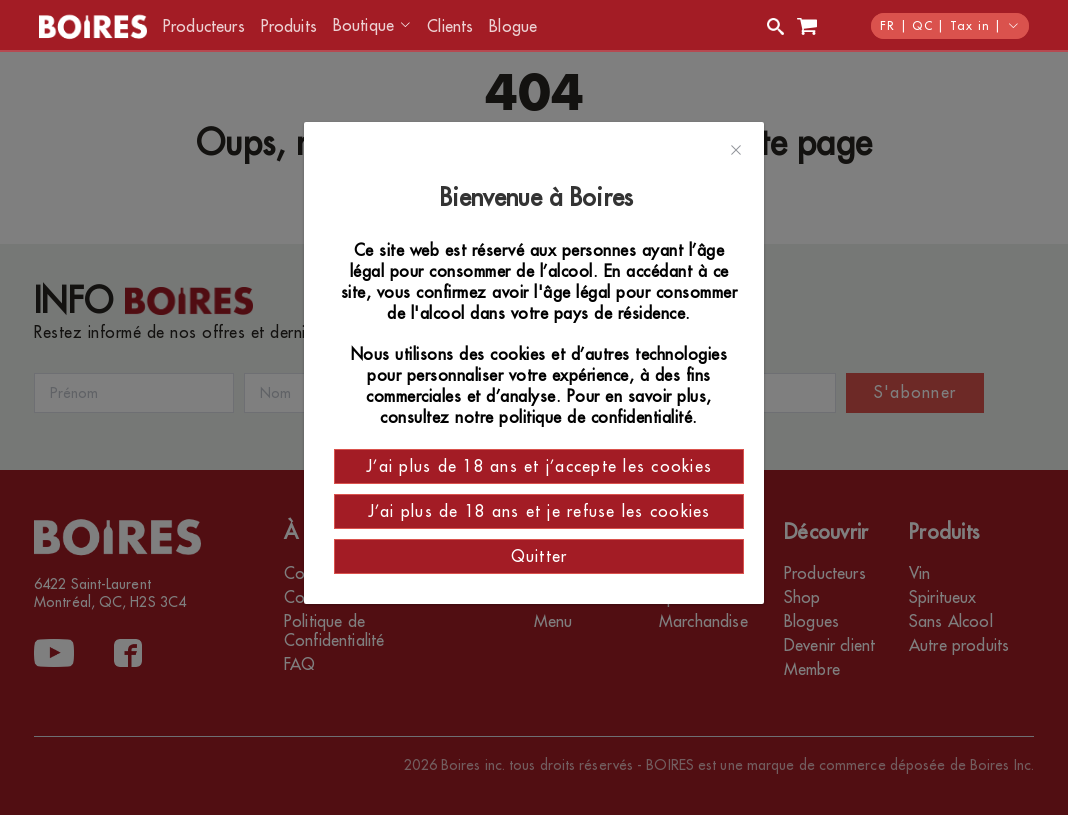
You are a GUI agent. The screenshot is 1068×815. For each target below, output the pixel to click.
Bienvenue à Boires (539, 198)
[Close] (736, 151)
